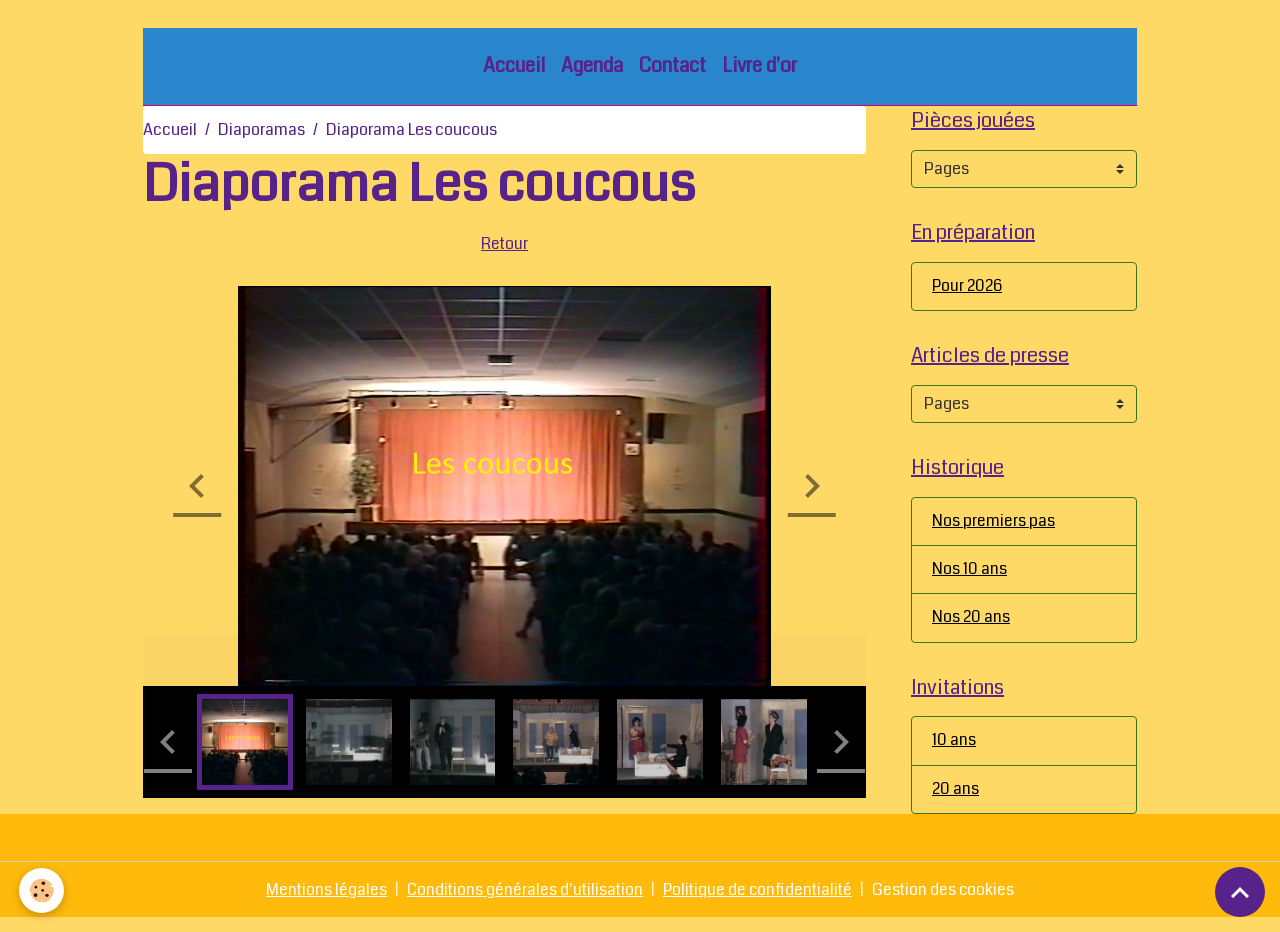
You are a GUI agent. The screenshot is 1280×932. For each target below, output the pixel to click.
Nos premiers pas (993, 530)
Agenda (592, 69)
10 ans (954, 753)
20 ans (955, 802)
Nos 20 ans (971, 628)
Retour (505, 246)
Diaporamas (261, 133)
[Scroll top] (1240, 892)
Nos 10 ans (969, 579)
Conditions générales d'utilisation (522, 903)
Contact (672, 69)
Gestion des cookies (948, 903)
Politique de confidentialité (759, 903)
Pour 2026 (968, 292)
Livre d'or (759, 69)
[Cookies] (42, 890)
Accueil (514, 69)
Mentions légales (322, 903)
